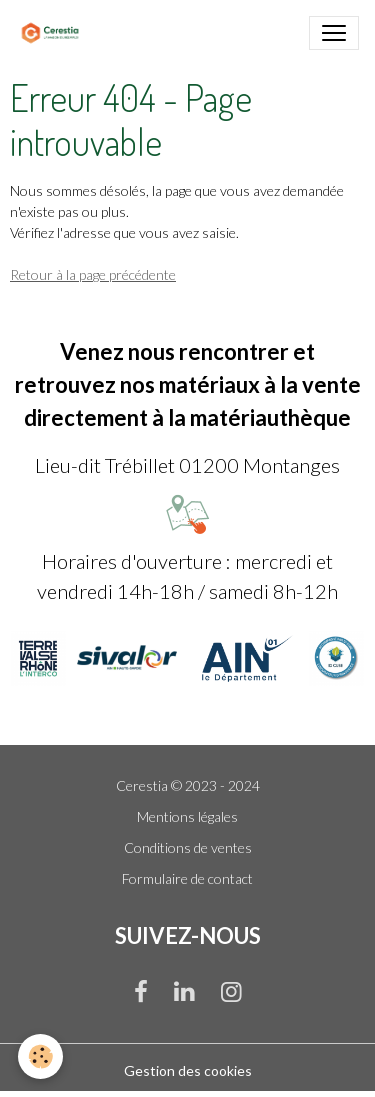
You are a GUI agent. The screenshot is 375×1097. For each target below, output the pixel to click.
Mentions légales (187, 816)
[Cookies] (40, 1056)
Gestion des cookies (188, 1070)
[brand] (54, 33)
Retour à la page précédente (93, 274)
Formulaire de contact (187, 878)
